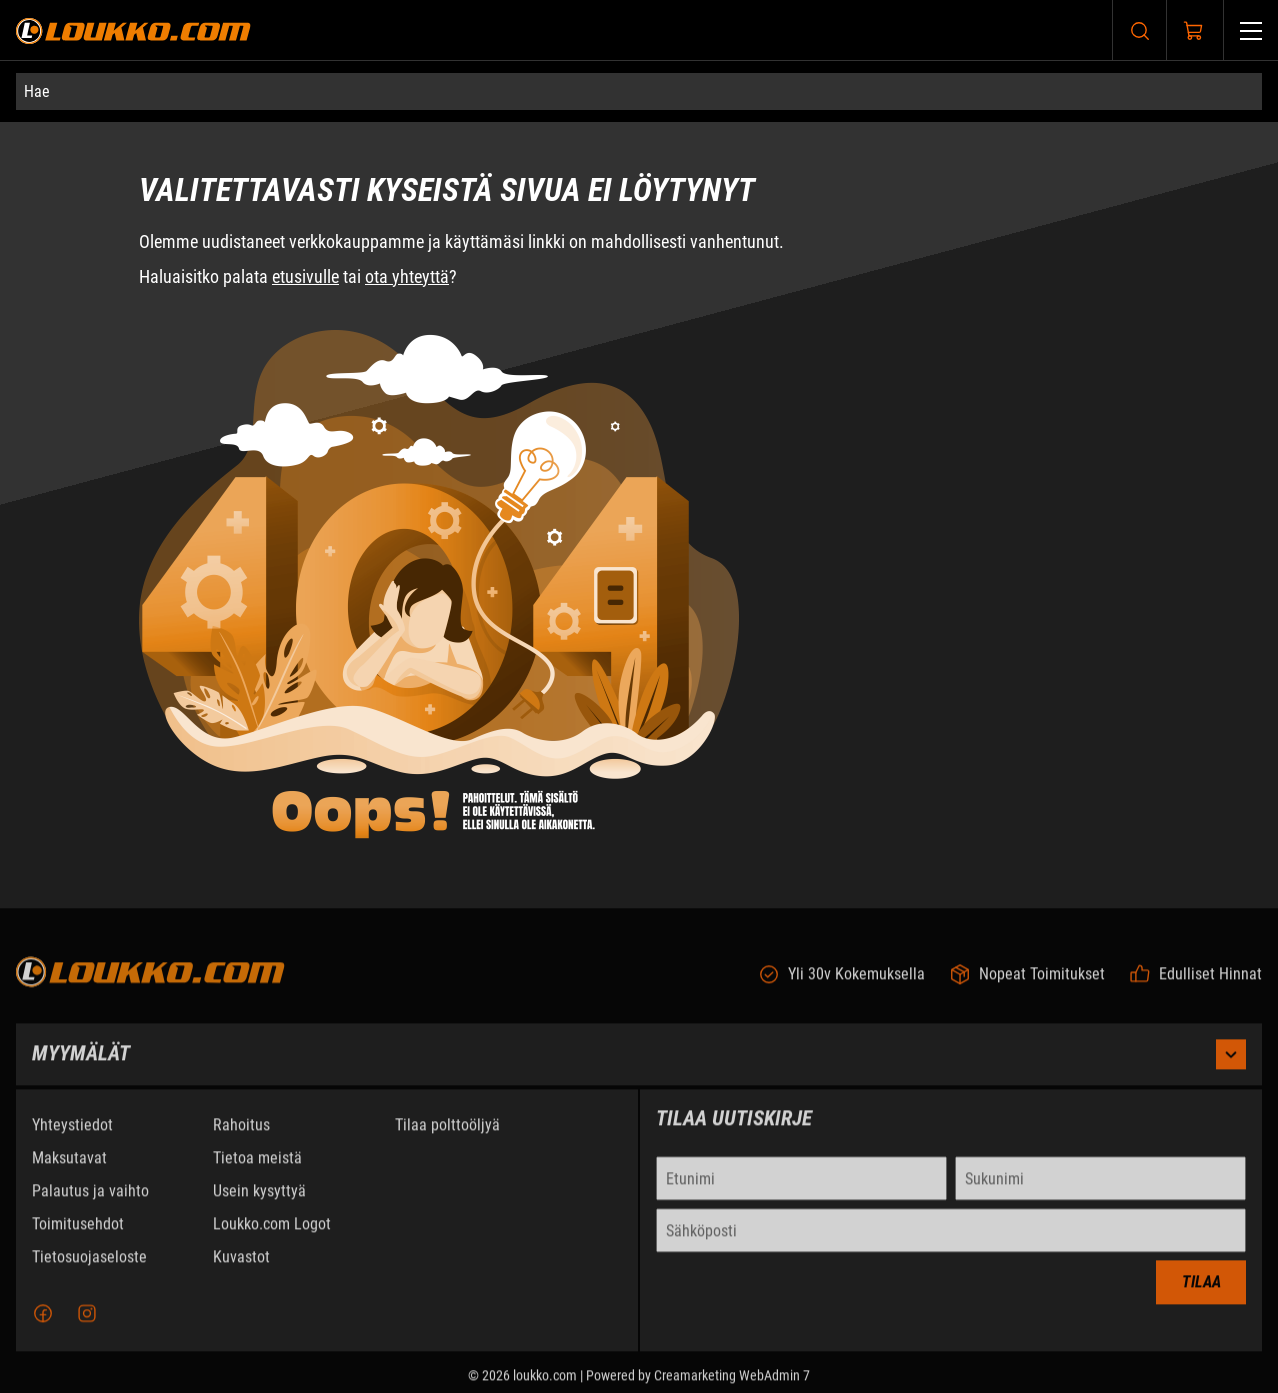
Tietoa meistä (257, 1169)
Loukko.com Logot (272, 1235)
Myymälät (639, 1066)
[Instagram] (87, 1325)
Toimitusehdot (78, 1235)
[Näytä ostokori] (1194, 31)
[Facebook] (43, 1325)
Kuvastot (241, 1268)
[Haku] (1140, 30)
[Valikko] (1251, 30)
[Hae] (639, 91)
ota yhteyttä (407, 276)
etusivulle (305, 276)
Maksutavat (69, 1169)
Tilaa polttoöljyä (447, 1136)
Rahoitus (241, 1136)
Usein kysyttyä (259, 1202)
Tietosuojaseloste (89, 1268)
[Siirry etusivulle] (133, 30)
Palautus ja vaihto (90, 1202)
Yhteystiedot (72, 1136)
